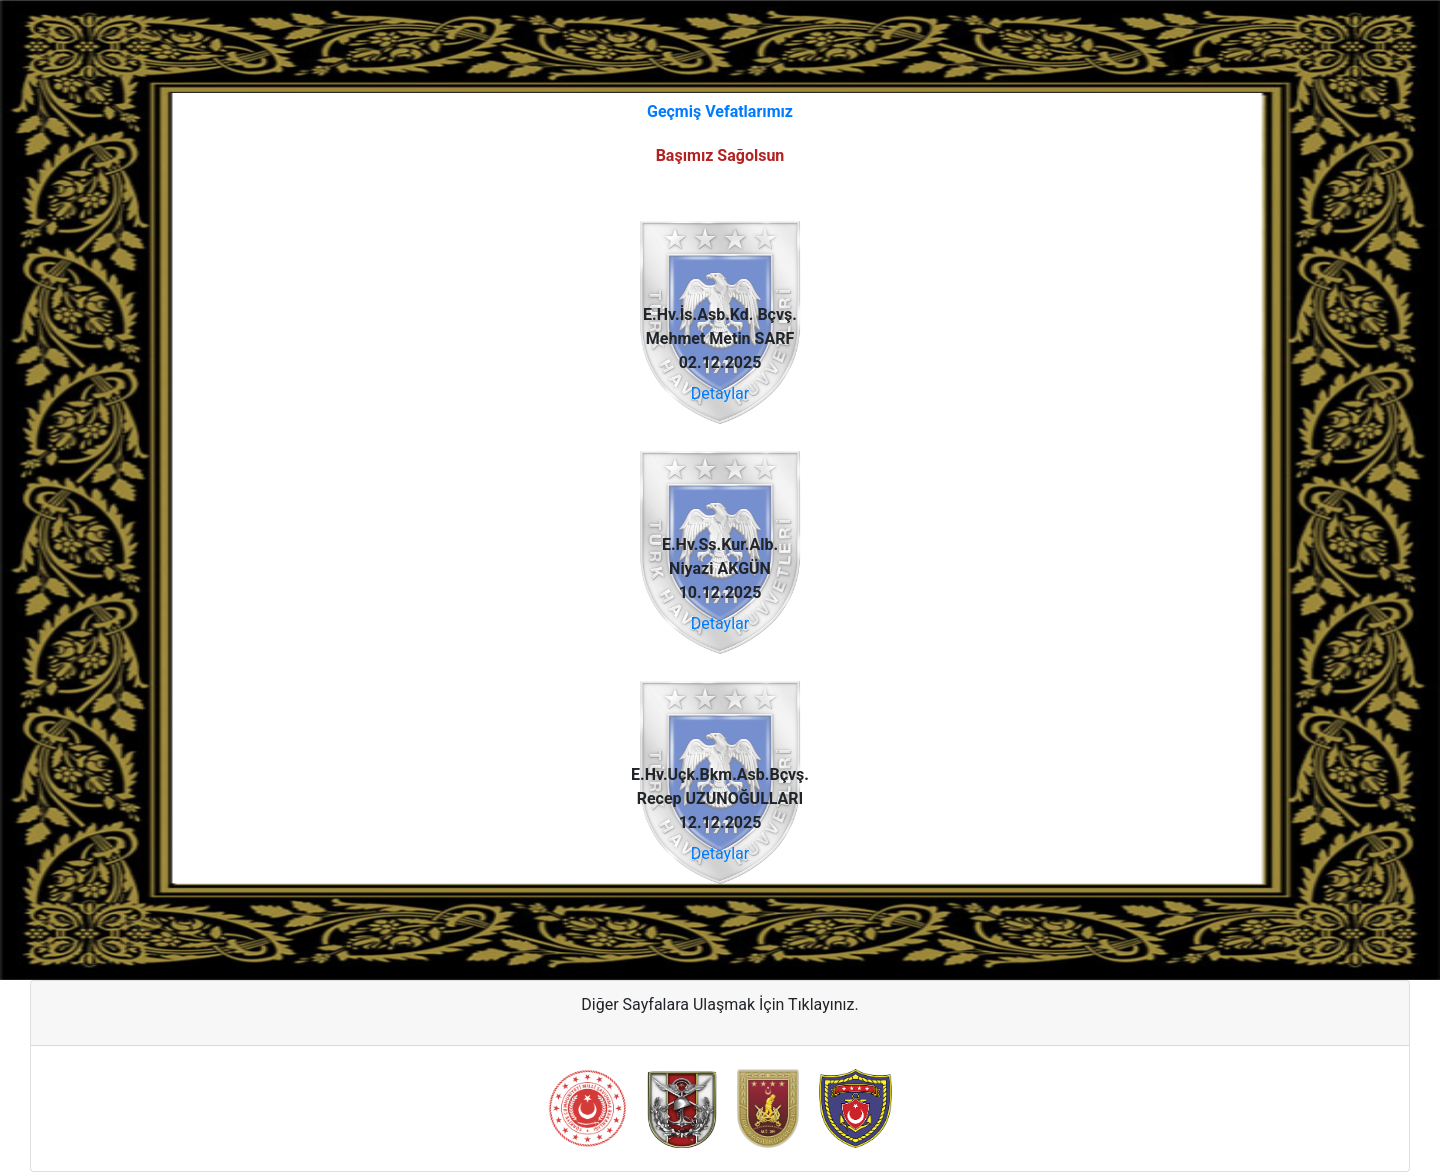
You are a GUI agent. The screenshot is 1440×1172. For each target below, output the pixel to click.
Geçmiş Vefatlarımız (720, 111)
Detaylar (720, 393)
